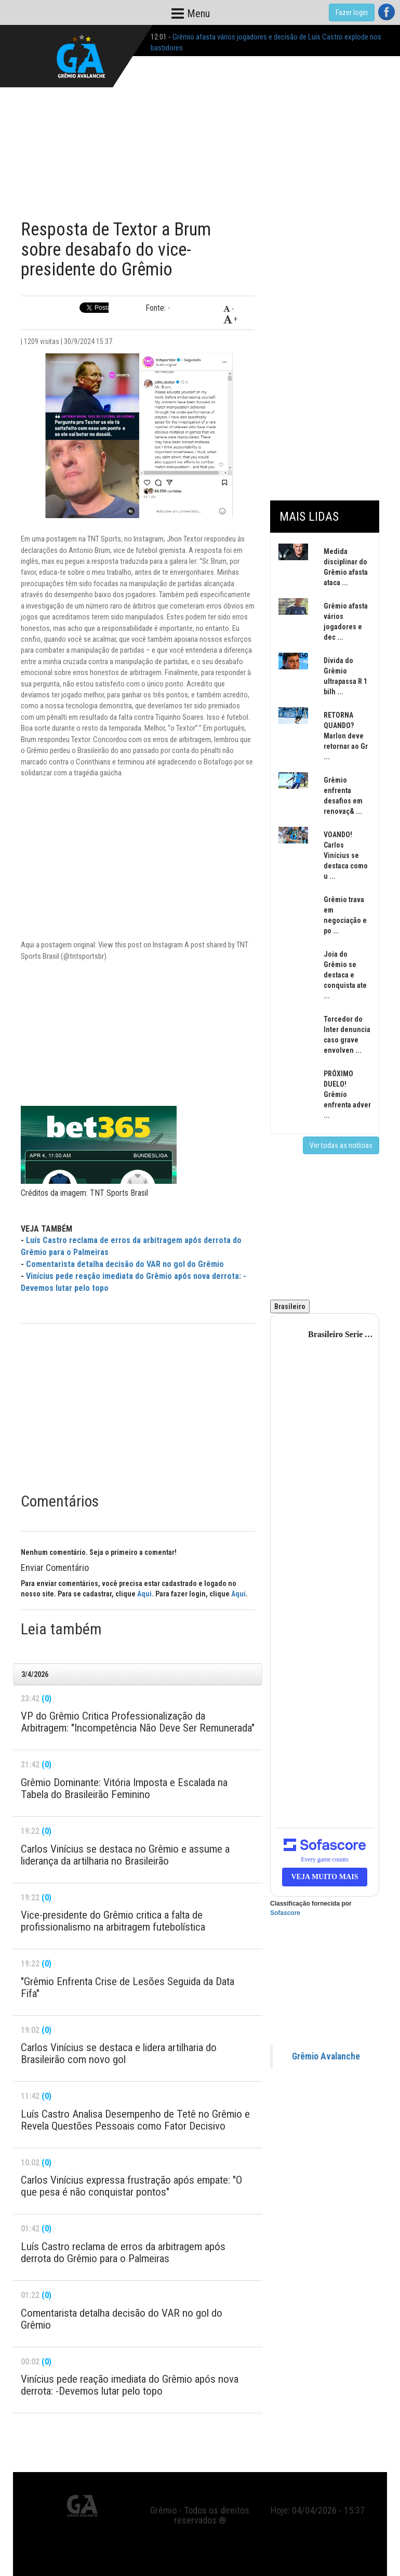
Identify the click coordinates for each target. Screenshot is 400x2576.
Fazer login (352, 12)
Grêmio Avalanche (326, 2056)
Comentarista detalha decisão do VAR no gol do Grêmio (125, 1264)
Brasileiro (289, 1306)
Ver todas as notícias (341, 1145)
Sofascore (285, 1913)
